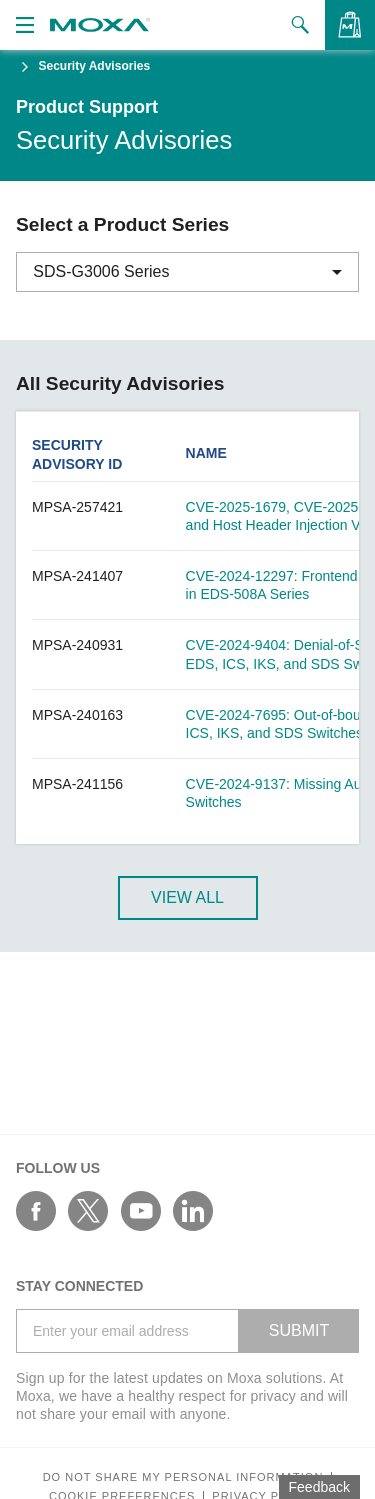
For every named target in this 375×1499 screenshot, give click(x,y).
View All (187, 897)
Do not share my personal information (183, 1477)
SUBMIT (299, 1330)
